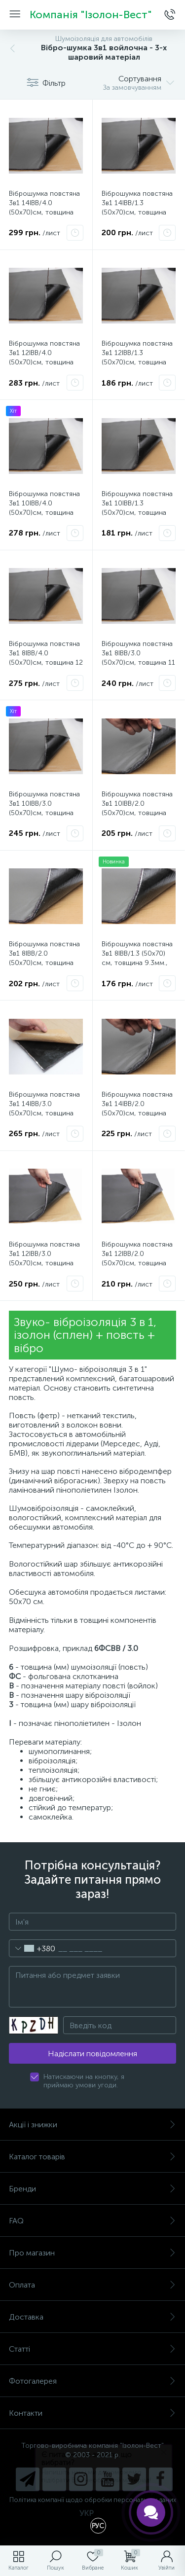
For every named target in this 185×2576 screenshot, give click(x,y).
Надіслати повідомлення (92, 2053)
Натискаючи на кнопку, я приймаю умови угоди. (83, 2081)
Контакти (92, 2413)
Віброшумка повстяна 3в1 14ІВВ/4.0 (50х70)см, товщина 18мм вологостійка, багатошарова (44, 212)
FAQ (92, 2220)
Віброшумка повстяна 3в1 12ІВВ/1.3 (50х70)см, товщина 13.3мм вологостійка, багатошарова (137, 362)
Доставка (92, 2317)
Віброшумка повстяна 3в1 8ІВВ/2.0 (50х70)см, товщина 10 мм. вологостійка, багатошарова (44, 963)
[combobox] (32, 1948)
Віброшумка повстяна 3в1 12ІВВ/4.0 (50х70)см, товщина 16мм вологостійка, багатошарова (44, 362)
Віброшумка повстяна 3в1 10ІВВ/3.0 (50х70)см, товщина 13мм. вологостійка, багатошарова (44, 813)
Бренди (92, 2188)
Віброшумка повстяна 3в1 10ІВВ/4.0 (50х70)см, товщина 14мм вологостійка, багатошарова (44, 513)
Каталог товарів (92, 2156)
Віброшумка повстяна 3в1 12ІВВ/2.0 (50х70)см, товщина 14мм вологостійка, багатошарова (137, 1263)
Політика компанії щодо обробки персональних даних (92, 2500)
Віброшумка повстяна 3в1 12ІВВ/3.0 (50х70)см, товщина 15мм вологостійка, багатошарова (44, 1263)
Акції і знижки (92, 2124)
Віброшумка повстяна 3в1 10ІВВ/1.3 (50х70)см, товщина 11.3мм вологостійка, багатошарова (137, 513)
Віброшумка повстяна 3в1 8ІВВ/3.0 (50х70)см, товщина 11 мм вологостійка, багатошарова (138, 662)
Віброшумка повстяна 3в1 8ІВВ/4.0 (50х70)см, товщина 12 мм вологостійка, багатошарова (46, 662)
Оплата (92, 2285)
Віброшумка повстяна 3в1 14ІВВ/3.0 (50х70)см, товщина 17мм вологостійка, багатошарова (44, 1113)
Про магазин (92, 2252)
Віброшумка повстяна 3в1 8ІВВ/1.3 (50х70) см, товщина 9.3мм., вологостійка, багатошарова (137, 963)
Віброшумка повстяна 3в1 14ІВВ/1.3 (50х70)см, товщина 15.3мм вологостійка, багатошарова (137, 212)
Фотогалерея (92, 2381)
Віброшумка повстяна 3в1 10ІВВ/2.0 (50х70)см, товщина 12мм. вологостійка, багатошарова (137, 813)
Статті (92, 2349)
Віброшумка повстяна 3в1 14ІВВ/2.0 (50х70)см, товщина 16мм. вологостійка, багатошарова (137, 1113)
